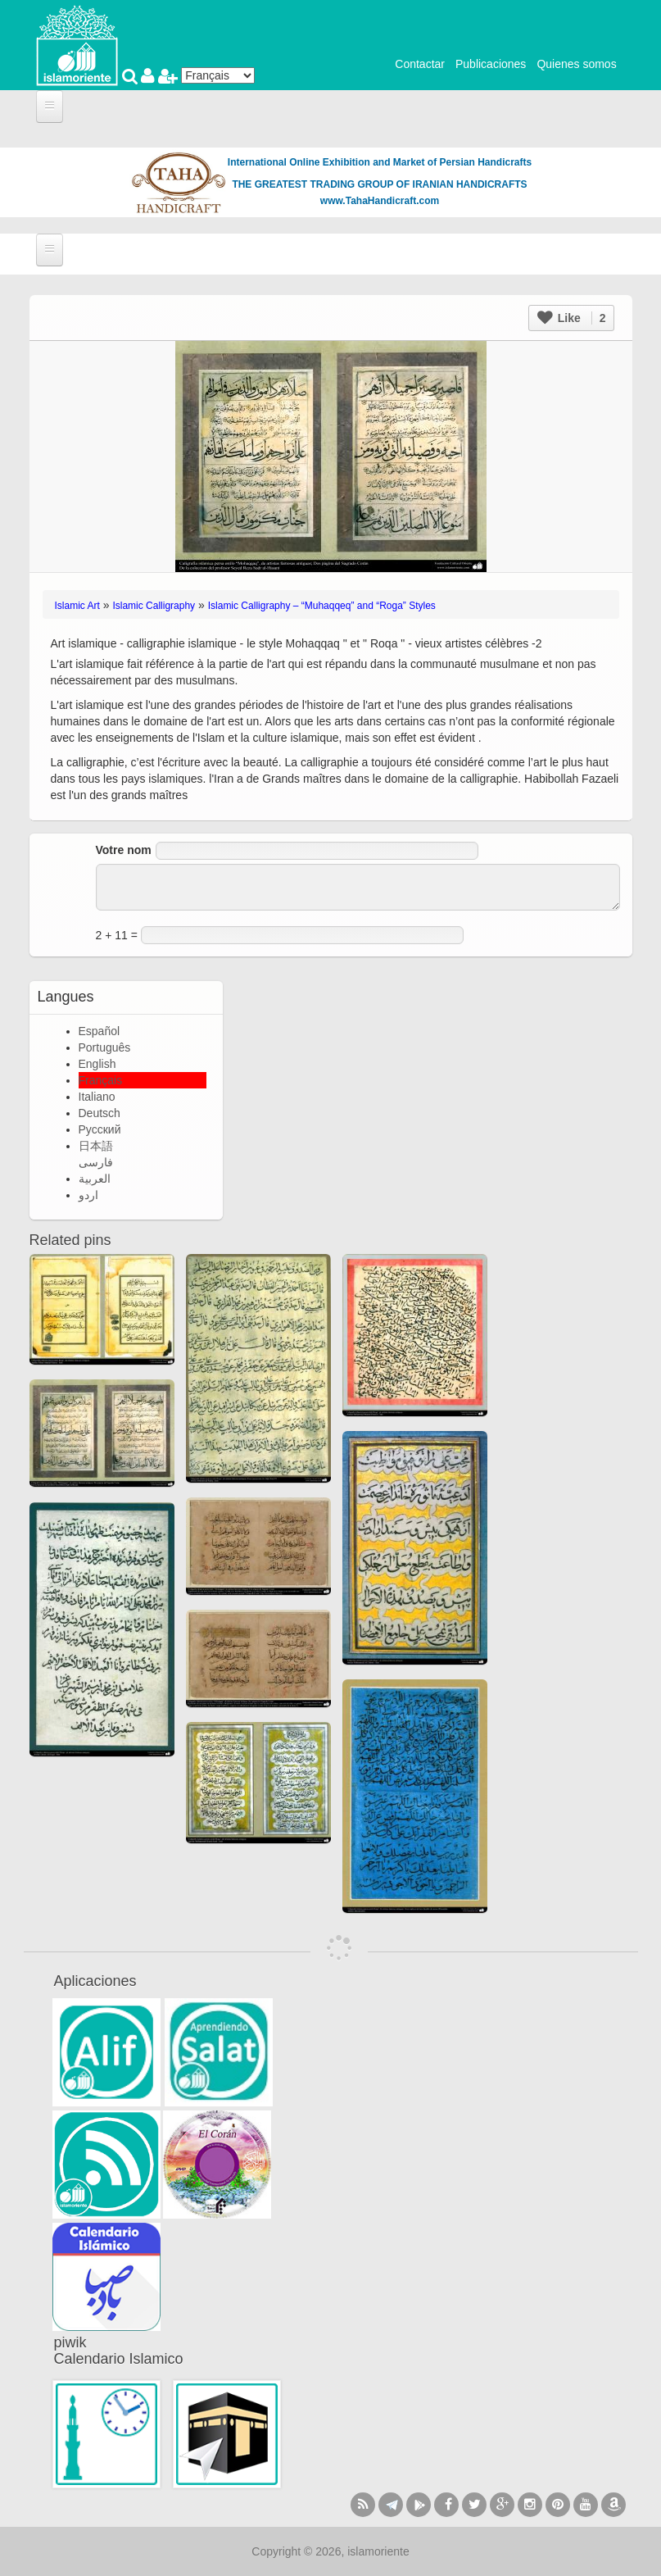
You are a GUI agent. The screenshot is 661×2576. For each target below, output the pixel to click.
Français (101, 1080)
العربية (95, 1178)
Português (105, 1047)
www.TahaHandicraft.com (379, 201)
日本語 (96, 1145)
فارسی (96, 1162)
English (97, 1063)
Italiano (97, 1096)
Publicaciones (490, 63)
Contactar (420, 63)
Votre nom (124, 849)
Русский (100, 1129)
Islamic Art (77, 605)
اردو (88, 1195)
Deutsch (99, 1113)
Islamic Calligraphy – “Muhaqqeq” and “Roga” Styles (322, 605)
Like (571, 318)
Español (99, 1031)
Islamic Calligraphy (153, 605)
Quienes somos (576, 63)
